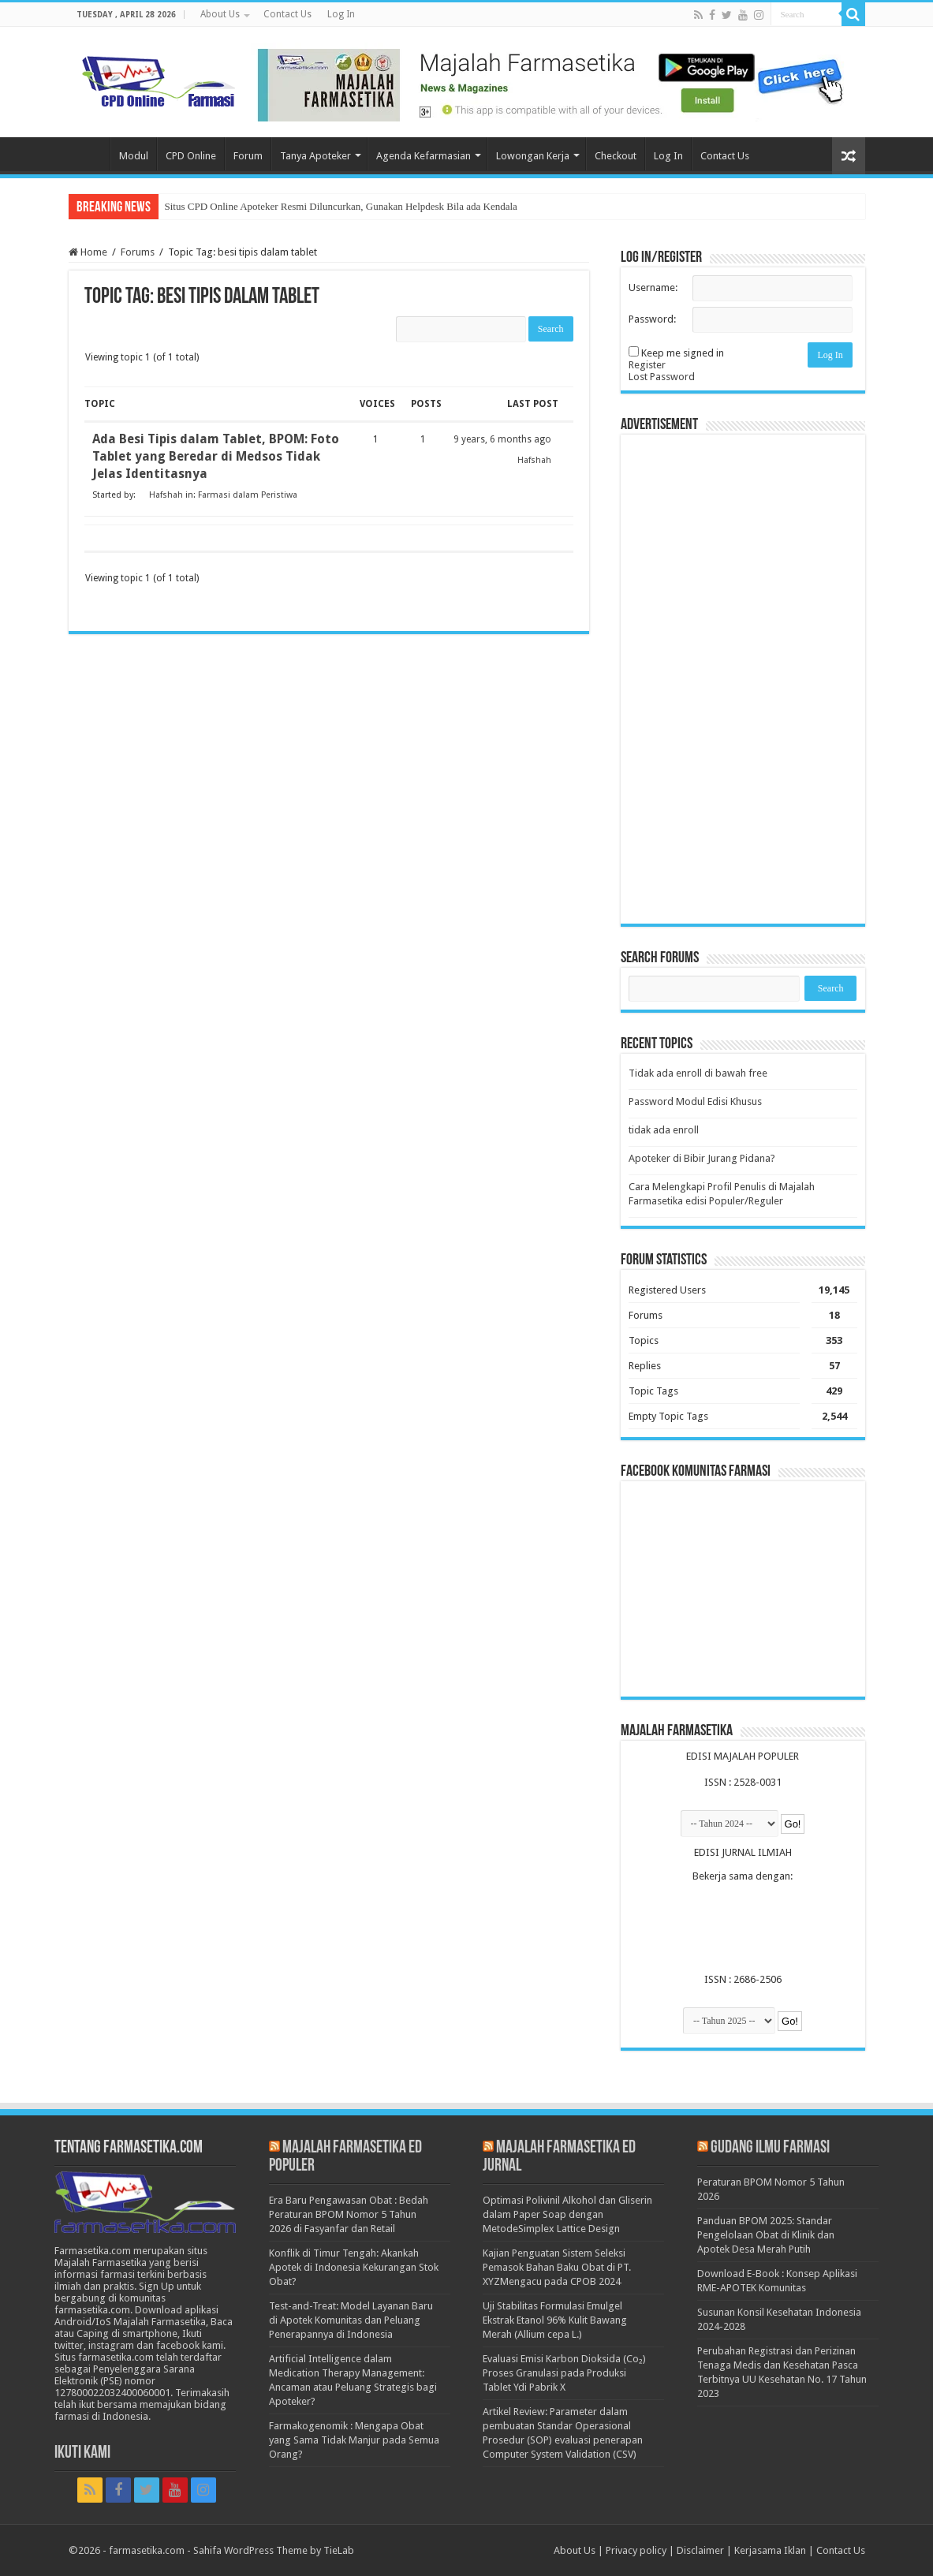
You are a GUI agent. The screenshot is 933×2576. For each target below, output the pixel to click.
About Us (220, 14)
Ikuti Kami (82, 2453)
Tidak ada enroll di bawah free (698, 1073)
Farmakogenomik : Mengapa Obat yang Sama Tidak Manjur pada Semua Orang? (354, 2440)
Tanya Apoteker (315, 156)
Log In (341, 14)
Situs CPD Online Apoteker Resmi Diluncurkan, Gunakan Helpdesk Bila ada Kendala (341, 206)
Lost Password (662, 377)
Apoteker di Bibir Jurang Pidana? (702, 1158)
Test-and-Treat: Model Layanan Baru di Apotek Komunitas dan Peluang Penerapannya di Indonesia (351, 2320)
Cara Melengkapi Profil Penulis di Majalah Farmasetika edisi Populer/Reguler (722, 1194)
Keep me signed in (682, 353)
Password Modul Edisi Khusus (695, 1101)
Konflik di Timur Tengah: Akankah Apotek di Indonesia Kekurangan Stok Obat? (354, 2267)
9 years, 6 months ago (502, 439)
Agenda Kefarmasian (423, 156)
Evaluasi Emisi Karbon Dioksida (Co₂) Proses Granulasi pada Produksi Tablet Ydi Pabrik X (564, 2373)
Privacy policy (636, 2550)
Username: (653, 287)
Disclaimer (700, 2550)
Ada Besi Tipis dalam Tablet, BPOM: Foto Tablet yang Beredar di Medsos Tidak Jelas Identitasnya (215, 456)
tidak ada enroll (664, 1130)
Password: (652, 319)
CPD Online (191, 156)
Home (89, 153)
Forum (248, 156)
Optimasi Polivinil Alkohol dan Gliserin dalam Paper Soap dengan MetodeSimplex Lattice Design (567, 2214)
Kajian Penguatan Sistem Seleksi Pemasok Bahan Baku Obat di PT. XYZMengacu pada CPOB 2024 (557, 2267)
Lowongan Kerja (532, 156)
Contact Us (287, 14)
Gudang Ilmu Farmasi (770, 2148)
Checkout (615, 156)
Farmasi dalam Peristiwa (247, 495)
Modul (133, 156)
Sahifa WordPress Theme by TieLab (273, 2550)
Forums (138, 252)
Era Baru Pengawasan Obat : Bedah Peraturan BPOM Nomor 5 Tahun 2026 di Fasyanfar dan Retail (348, 2214)
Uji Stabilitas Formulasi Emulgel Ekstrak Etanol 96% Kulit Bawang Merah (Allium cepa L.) (555, 2320)
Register (647, 365)
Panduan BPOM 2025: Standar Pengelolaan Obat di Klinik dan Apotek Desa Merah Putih (765, 2235)
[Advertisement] (743, 679)
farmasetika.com (147, 2550)
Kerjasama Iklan (770, 2550)
